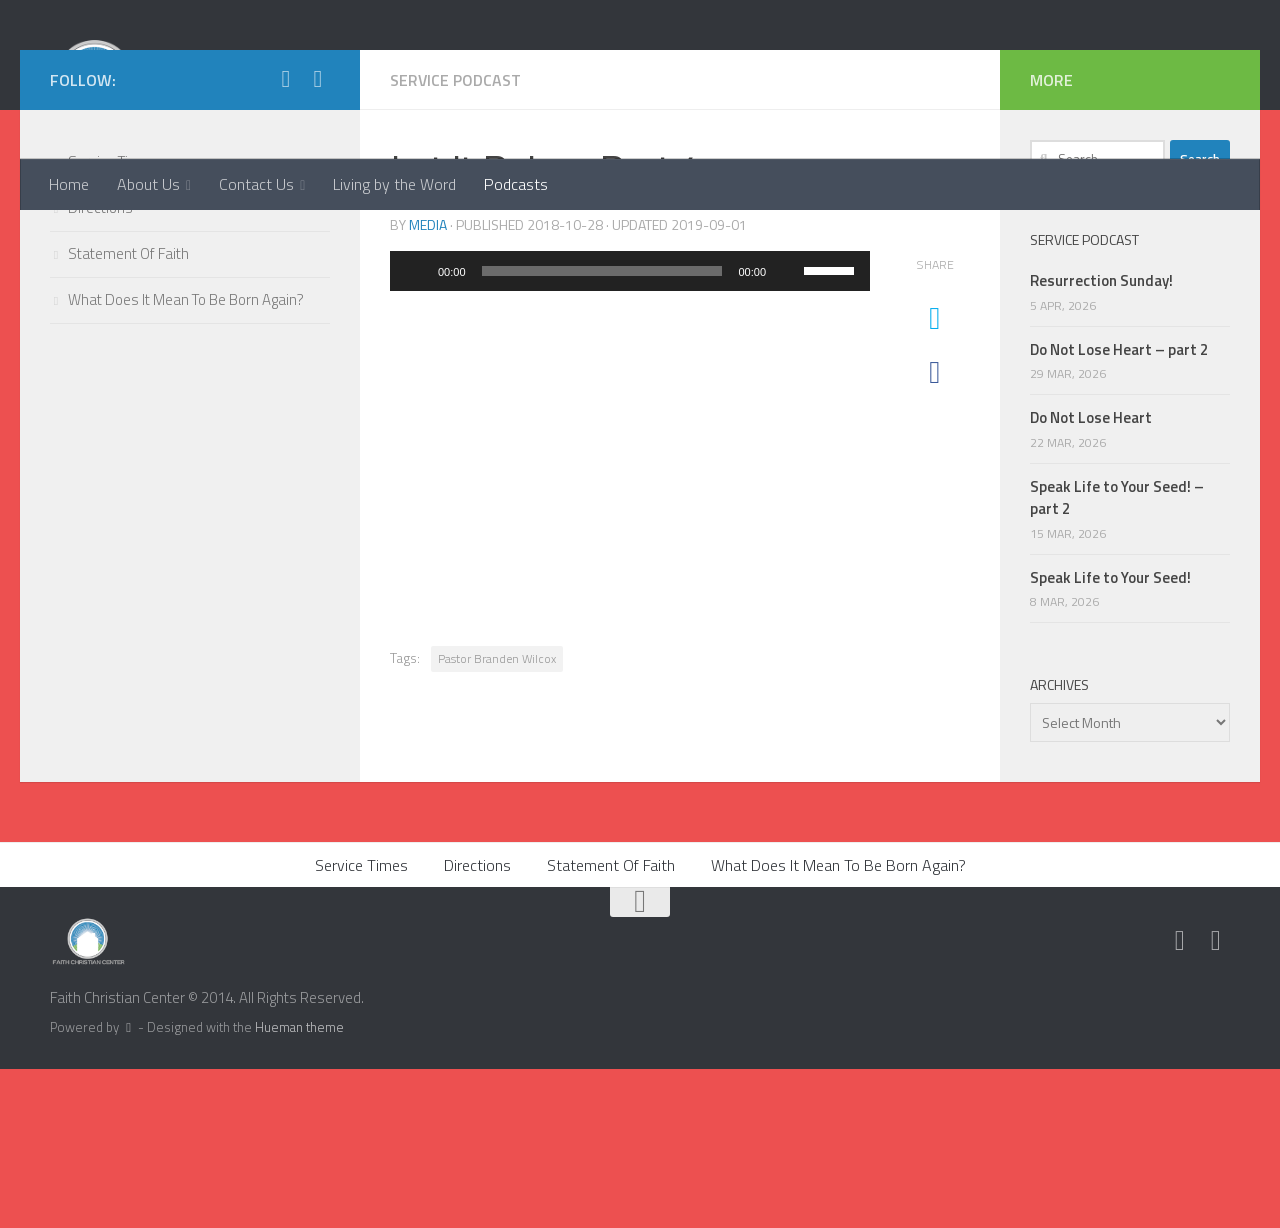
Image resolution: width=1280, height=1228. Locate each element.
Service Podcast (456, 240)
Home (69, 184)
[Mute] (788, 431)
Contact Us (256, 184)
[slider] (602, 431)
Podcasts (516, 184)
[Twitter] (286, 239)
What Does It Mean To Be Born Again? (186, 459)
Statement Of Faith (128, 413)
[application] (630, 431)
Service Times (112, 321)
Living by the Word (394, 184)
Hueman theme (299, 1187)
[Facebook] (318, 239)
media (428, 384)
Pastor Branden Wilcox (497, 818)
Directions (100, 367)
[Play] (416, 431)
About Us (148, 184)
